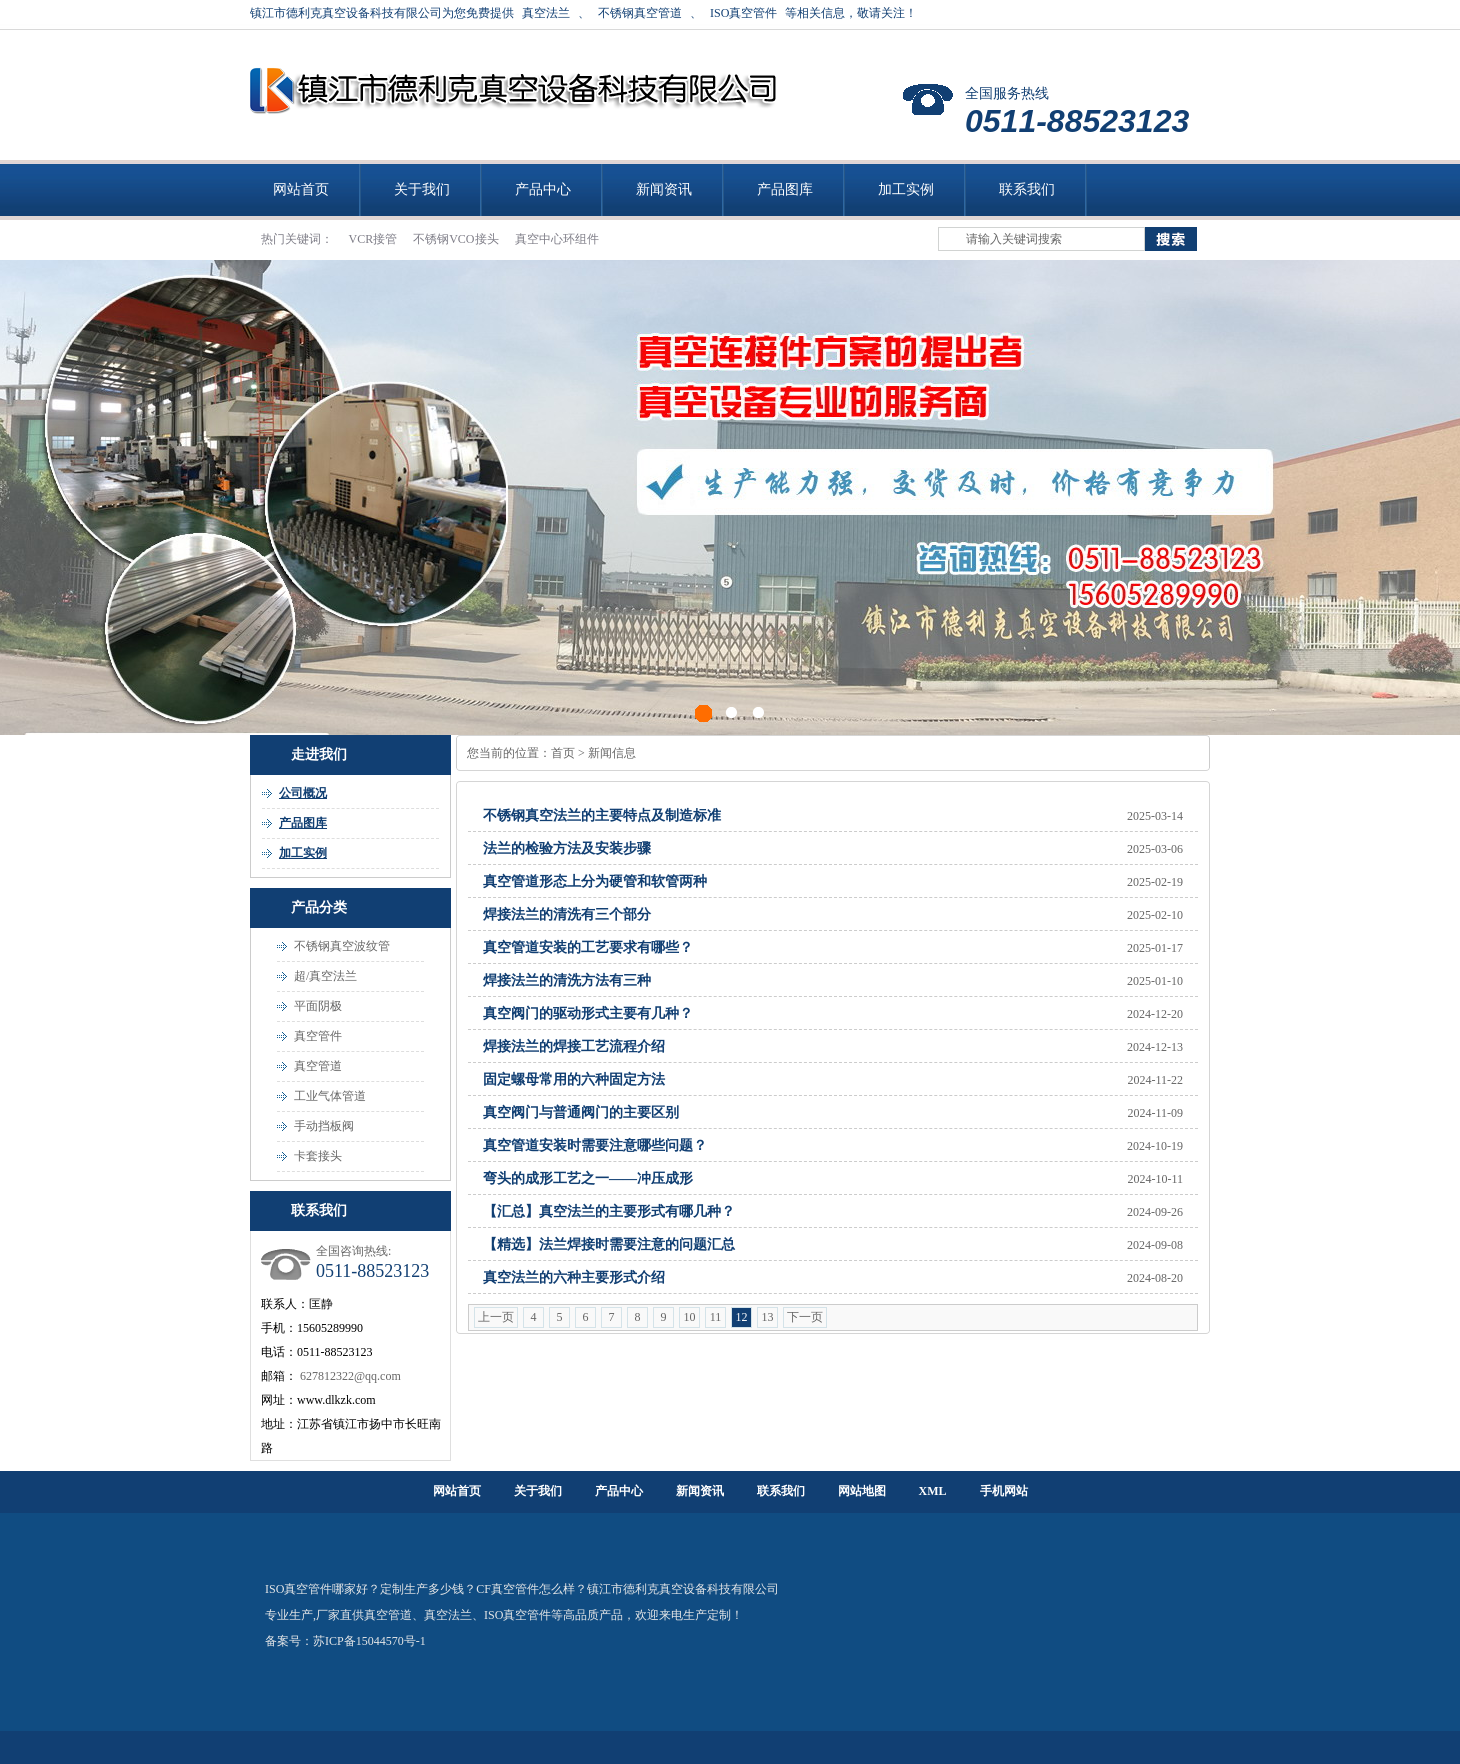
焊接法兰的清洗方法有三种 (567, 980)
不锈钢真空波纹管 (342, 946)
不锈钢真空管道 (640, 13)
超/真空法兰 (325, 976)
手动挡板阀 (324, 1126)
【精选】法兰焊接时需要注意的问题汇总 (609, 1244)
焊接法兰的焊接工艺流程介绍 (574, 1046)
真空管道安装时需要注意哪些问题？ (595, 1145)
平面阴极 (318, 1006)
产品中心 (543, 189)
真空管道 (318, 1066)
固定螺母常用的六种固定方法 (574, 1079)
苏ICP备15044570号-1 (369, 1641)
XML (933, 1491)
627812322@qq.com (350, 1376)
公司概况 (303, 793)
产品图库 (785, 189)
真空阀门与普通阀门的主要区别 (581, 1112)
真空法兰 (546, 13)
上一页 (496, 1317)
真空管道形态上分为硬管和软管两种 (595, 881)
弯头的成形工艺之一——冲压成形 (588, 1178)
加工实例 (906, 189)
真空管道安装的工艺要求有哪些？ (588, 947)
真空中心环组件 (557, 239)
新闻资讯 (664, 189)
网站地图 (862, 1491)
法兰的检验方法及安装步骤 (567, 848)
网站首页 (301, 189)
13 (768, 1317)
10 (690, 1317)
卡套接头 (318, 1156)
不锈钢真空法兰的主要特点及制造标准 (602, 815)
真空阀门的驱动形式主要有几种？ (588, 1013)
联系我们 (1027, 189)
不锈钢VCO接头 (457, 239)
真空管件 (318, 1036)
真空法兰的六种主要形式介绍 (574, 1277)
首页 (563, 753)
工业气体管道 (330, 1096)
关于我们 (422, 189)
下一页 (805, 1317)
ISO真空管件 (743, 13)
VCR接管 (375, 239)
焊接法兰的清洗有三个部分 (567, 914)
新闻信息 (612, 753)
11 (716, 1317)
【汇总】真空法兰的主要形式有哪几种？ (609, 1211)
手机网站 (1004, 1491)
